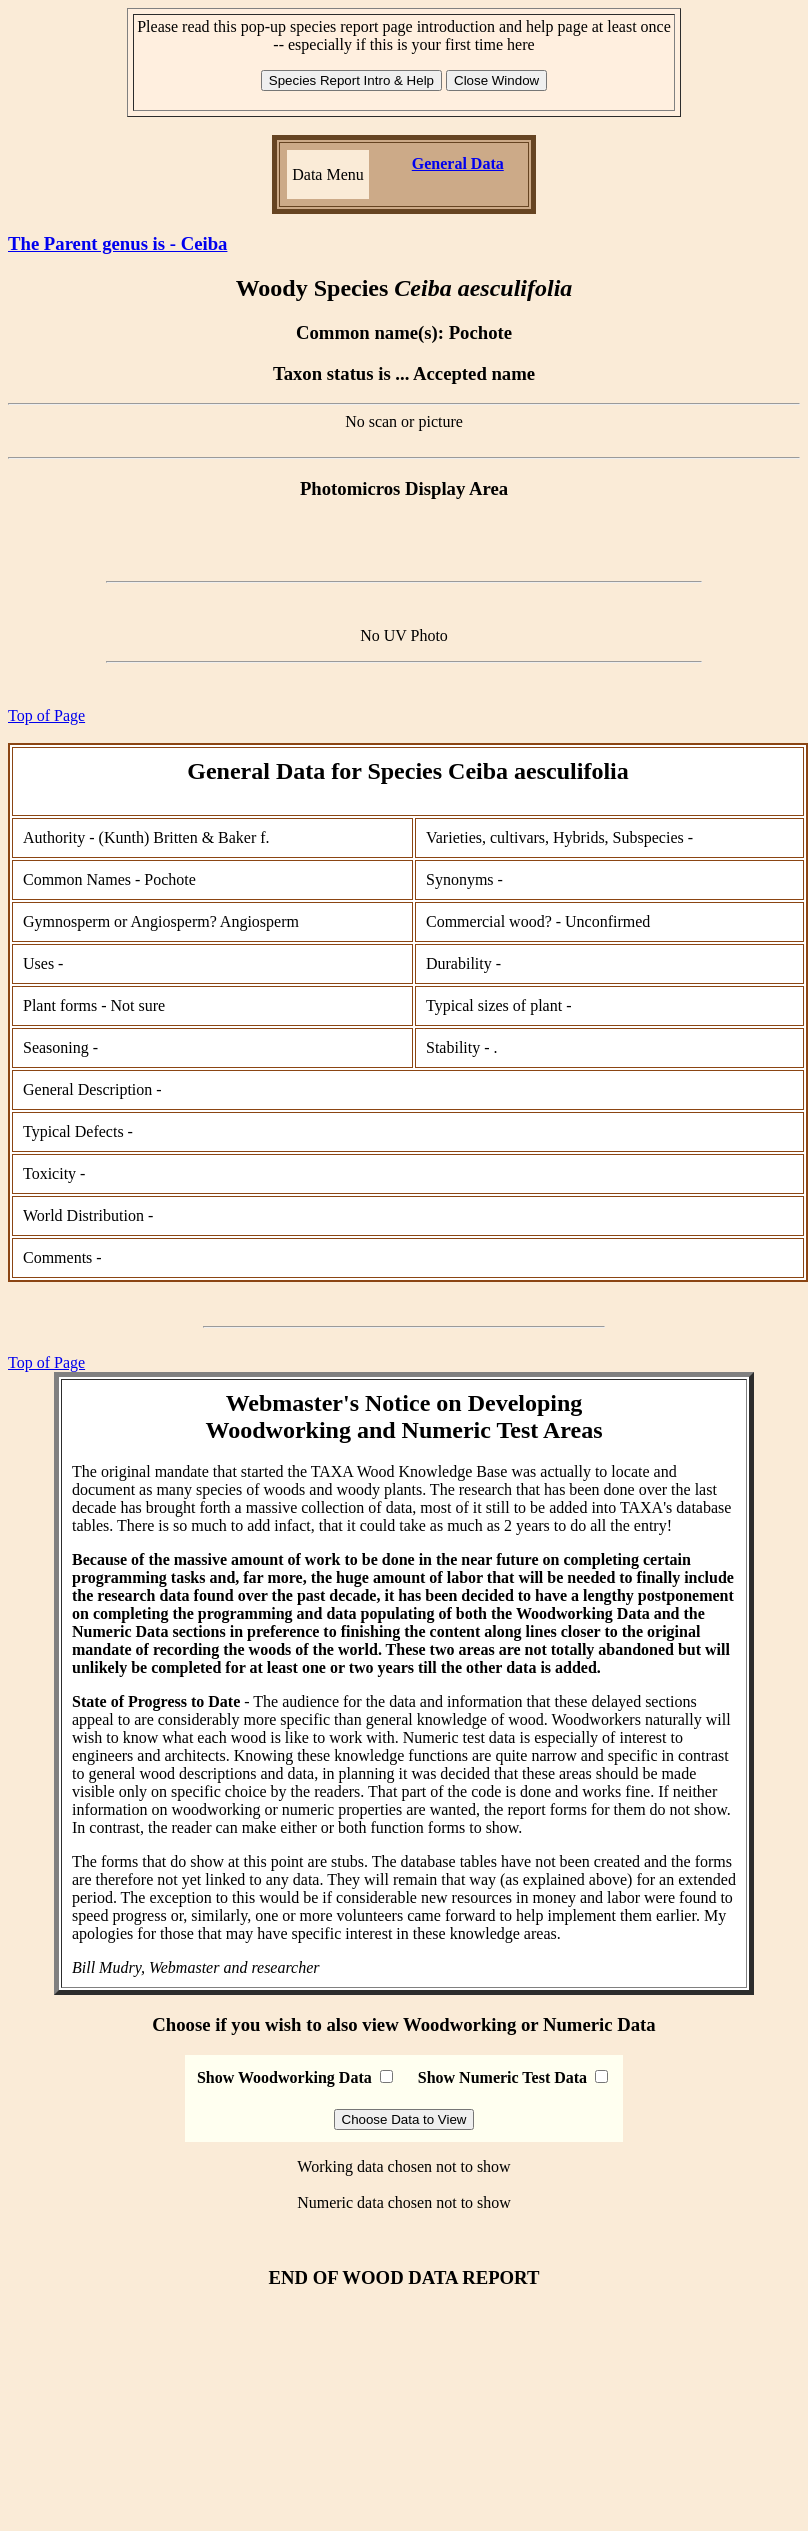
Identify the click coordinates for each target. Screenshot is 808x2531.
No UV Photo (404, 635)
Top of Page (46, 715)
